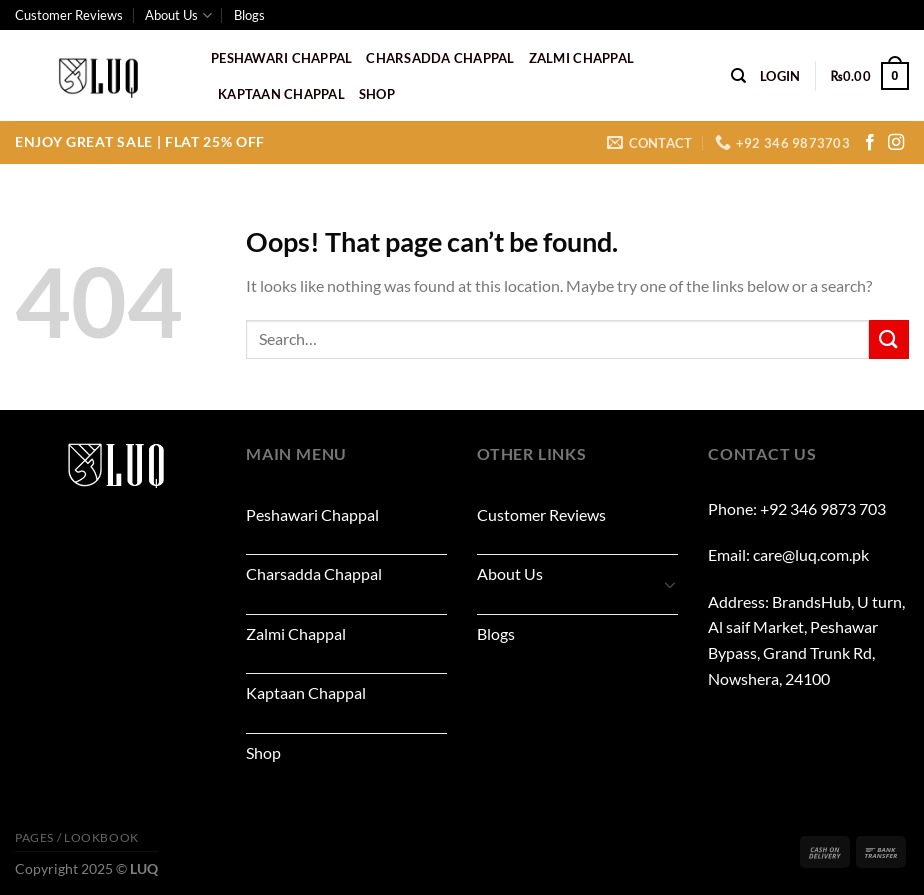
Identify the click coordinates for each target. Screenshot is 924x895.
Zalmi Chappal (581, 58)
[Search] (738, 76)
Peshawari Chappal (281, 58)
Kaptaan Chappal (281, 94)
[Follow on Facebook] (870, 143)
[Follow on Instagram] (896, 143)
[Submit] (889, 339)
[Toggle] (670, 584)
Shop (377, 94)
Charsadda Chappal (440, 58)
